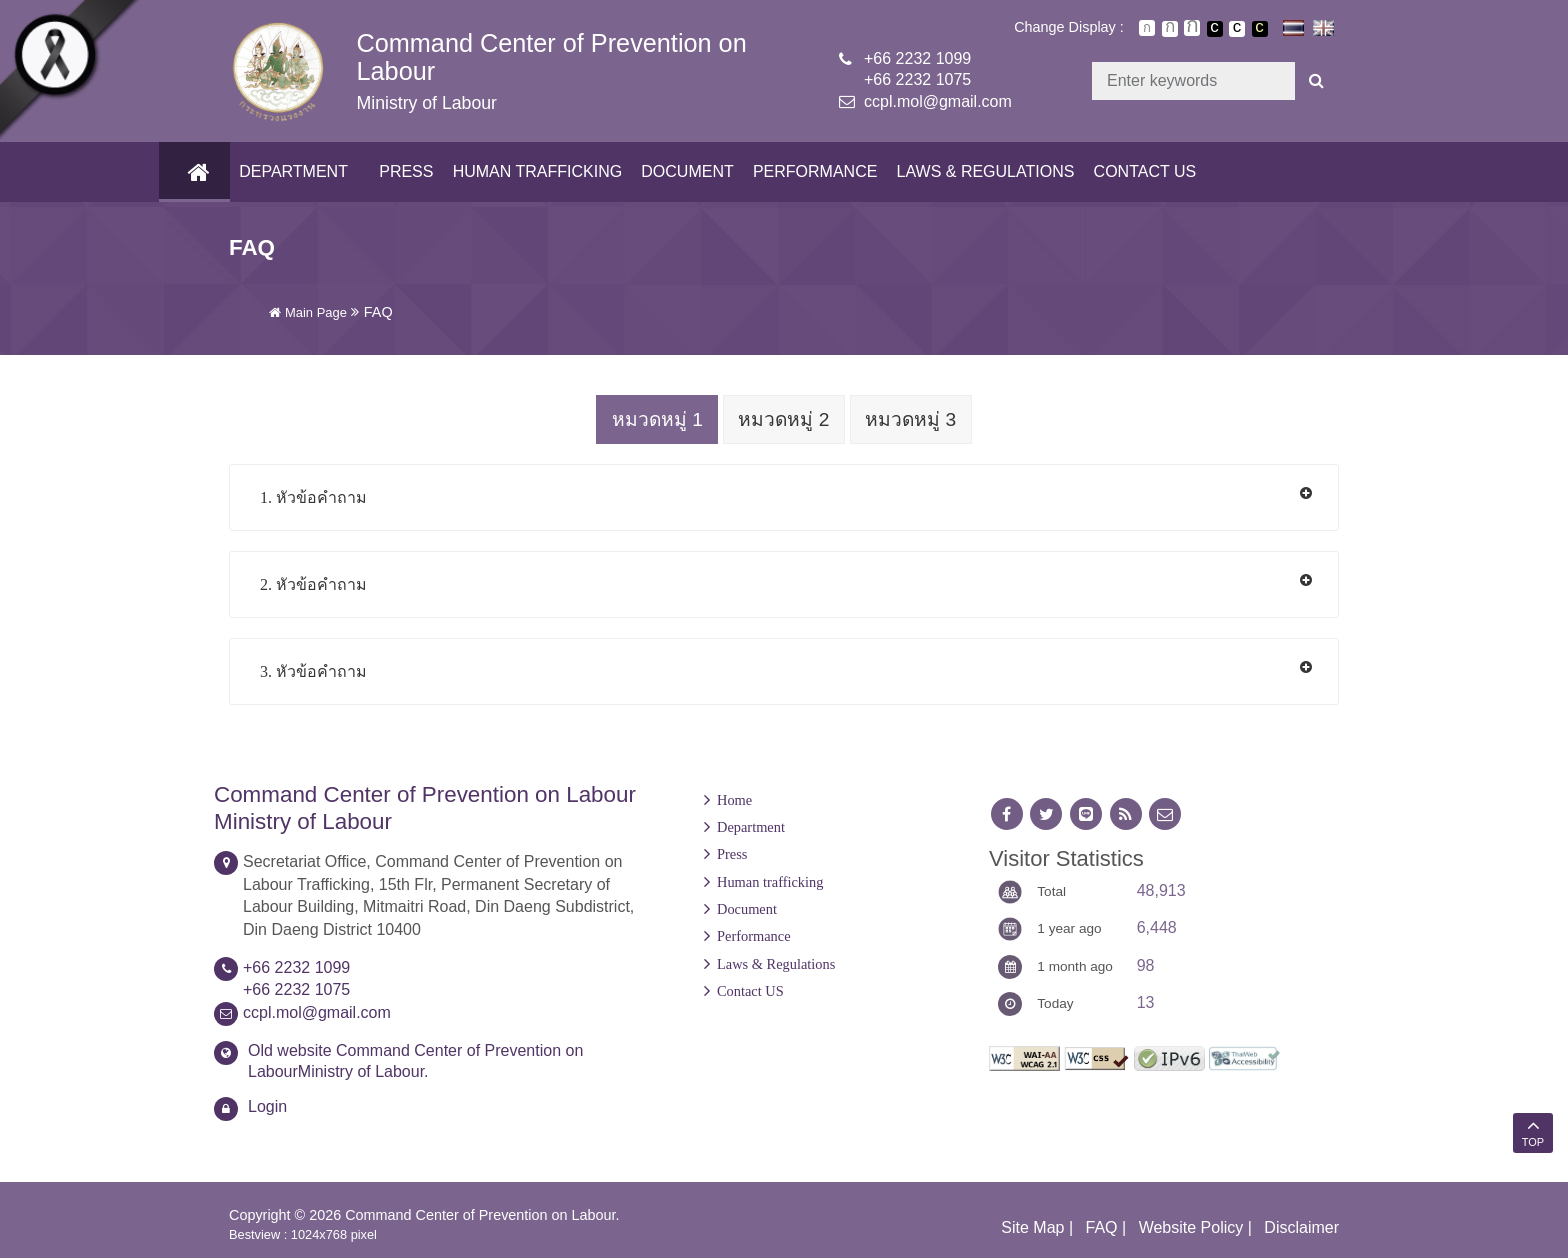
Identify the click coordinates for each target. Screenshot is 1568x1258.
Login (267, 1105)
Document (683, 171)
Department (289, 171)
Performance (811, 171)
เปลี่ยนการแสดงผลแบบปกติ (1237, 29)
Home (734, 799)
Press (402, 171)
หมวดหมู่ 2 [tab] (783, 419)
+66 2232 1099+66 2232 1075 (917, 69)
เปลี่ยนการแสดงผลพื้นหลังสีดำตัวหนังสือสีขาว (1215, 29)
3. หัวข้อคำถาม (313, 670)
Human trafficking (532, 171)
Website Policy (1191, 1226)
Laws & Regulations (981, 171)
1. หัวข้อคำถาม (313, 496)
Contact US (1140, 171)
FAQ (1102, 1226)
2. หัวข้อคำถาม (313, 583)
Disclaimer (1301, 1226)
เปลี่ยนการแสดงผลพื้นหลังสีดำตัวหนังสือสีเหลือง (1260, 29)
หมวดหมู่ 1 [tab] (654, 419)
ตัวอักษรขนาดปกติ (1147, 28)
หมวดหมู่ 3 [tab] (913, 419)
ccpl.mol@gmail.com (938, 101)
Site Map (1032, 1226)
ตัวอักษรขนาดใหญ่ (1192, 28)
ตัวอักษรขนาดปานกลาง (1170, 29)
